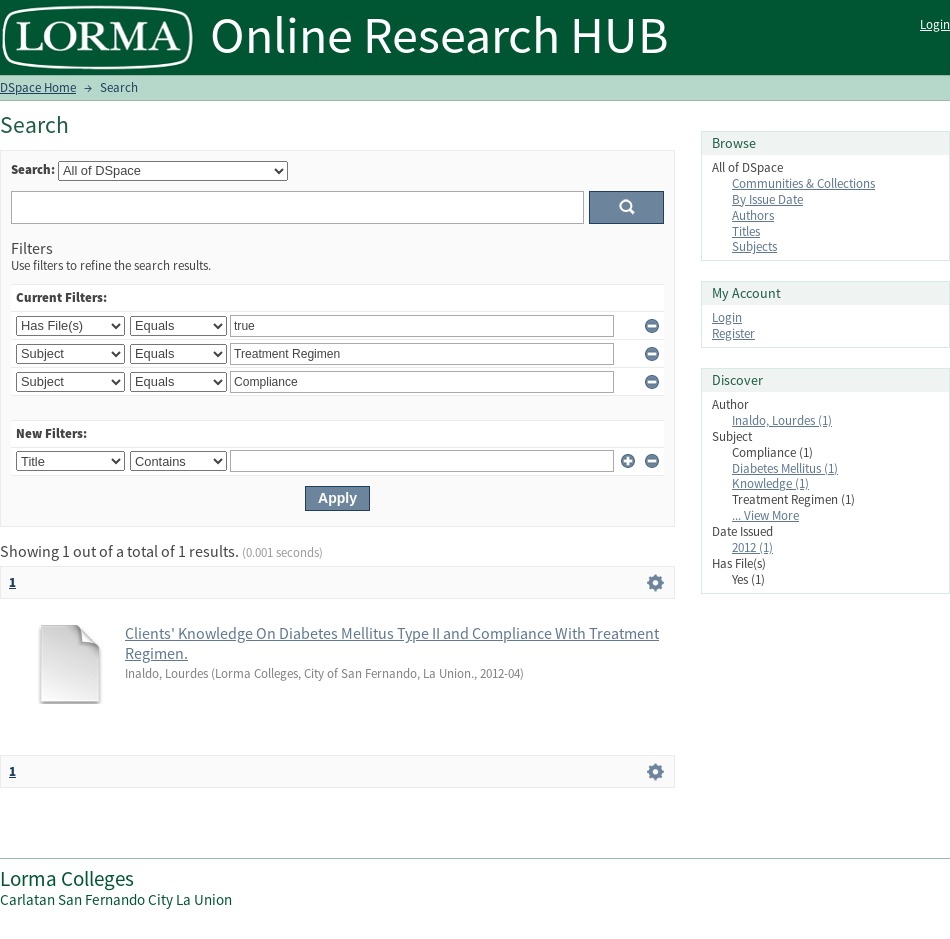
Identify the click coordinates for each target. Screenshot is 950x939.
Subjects (754, 246)
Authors (753, 215)
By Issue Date (767, 199)
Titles (746, 231)
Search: (33, 169)
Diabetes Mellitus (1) (785, 468)
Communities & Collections (803, 183)
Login (935, 24)
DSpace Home (38, 87)
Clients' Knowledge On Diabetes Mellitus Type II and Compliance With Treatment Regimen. (392, 643)
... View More (765, 515)
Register (733, 333)
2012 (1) (752, 547)
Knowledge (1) (770, 483)
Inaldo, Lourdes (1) (782, 420)
